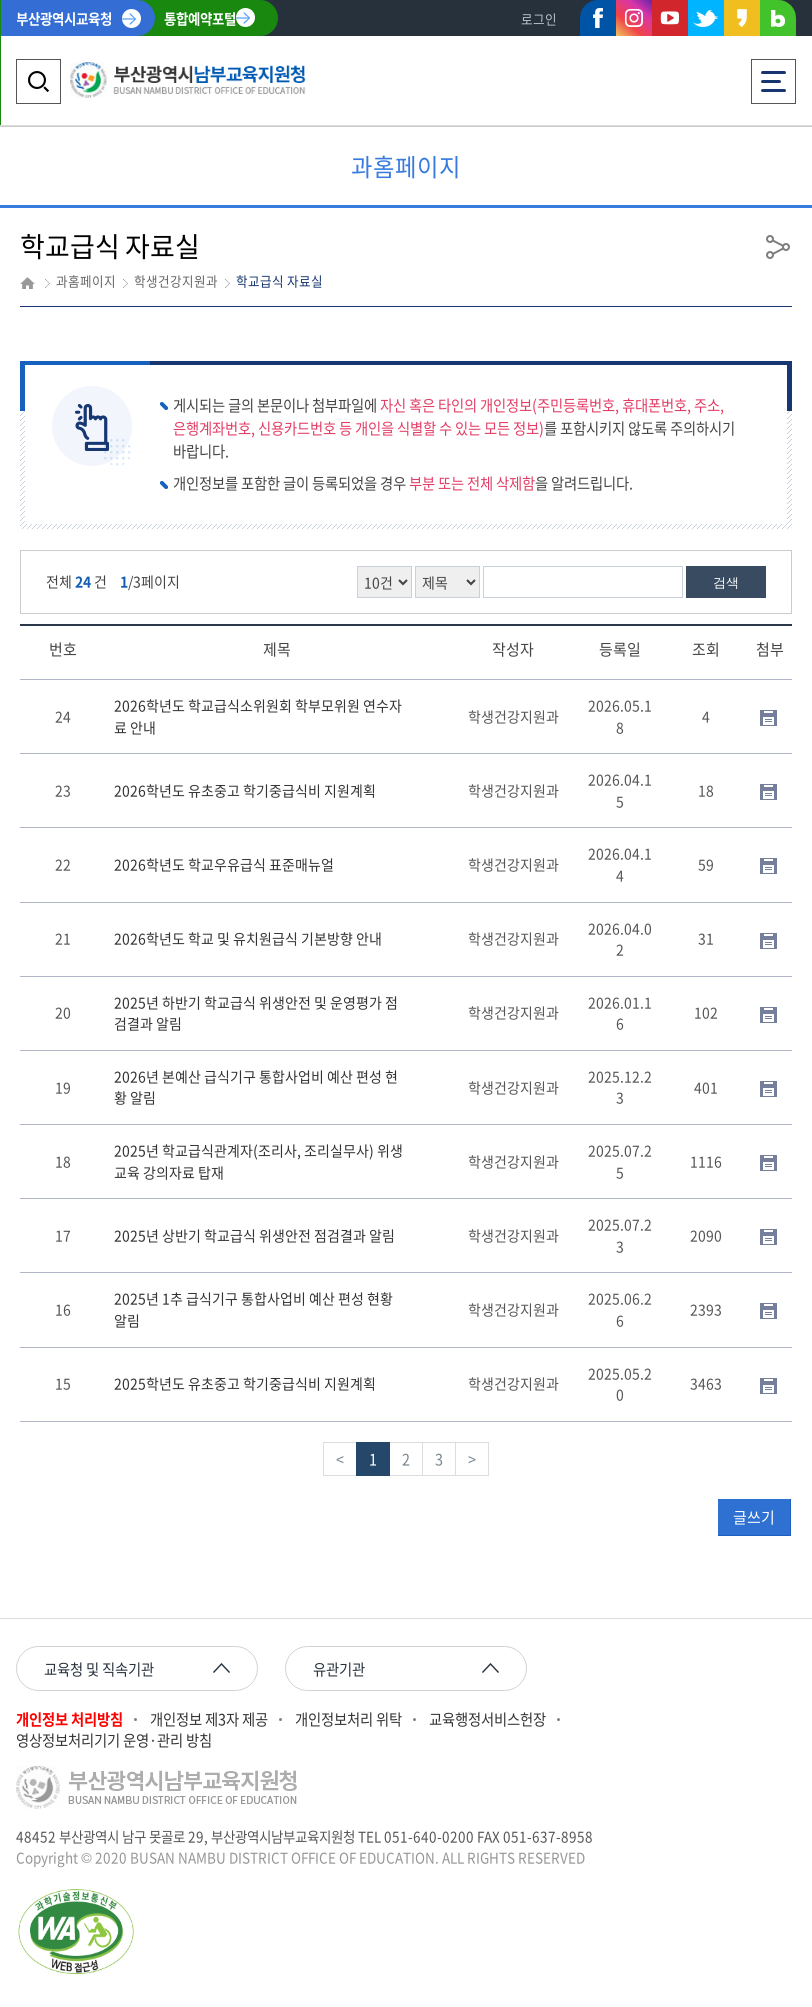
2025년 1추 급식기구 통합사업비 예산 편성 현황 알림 (253, 1309)
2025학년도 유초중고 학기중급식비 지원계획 (245, 1383)
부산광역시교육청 (64, 18)
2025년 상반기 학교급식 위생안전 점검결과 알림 (254, 1235)
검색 (726, 582)
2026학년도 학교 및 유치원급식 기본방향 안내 (248, 938)
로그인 (539, 18)
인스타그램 (634, 18)
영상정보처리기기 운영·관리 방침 (114, 1740)
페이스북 (598, 22)
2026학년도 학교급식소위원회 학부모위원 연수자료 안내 (258, 716)
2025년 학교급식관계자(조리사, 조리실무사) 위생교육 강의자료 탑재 (258, 1161)
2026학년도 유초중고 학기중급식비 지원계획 (245, 790)
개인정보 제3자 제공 (209, 1719)
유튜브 (670, 18)
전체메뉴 (773, 75)
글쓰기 (754, 1517)
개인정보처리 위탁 (348, 1719)
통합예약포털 (200, 18)
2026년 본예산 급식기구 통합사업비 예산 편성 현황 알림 (256, 1087)
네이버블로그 (778, 22)
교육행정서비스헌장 (487, 1719)
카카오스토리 (742, 22)
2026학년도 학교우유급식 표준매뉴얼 (224, 864)
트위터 (706, 18)
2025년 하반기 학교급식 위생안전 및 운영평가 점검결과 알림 (256, 1013)
